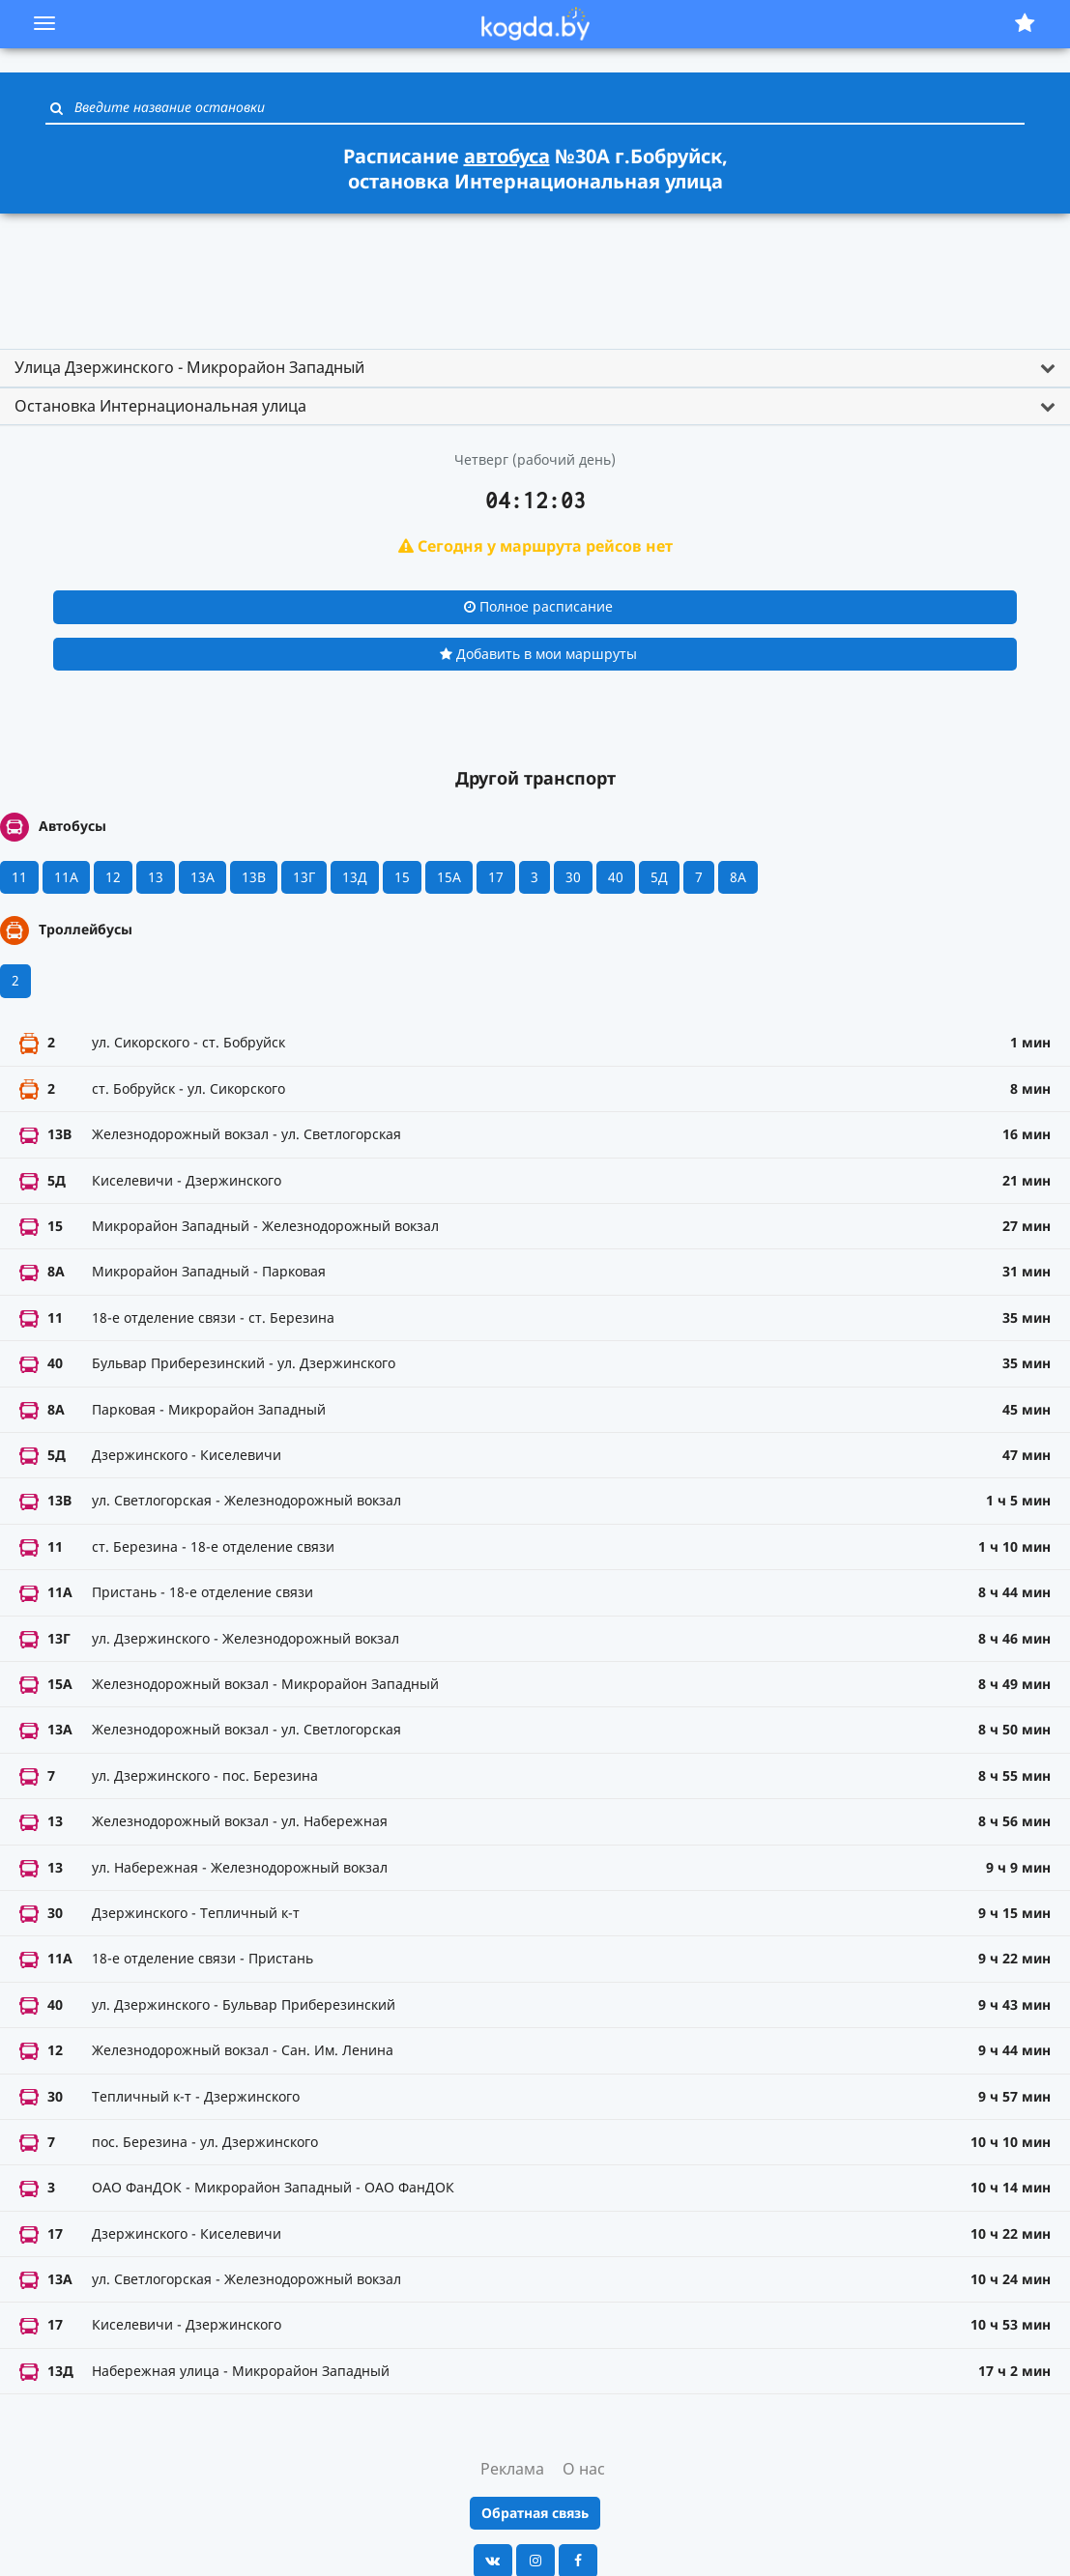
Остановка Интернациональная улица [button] (160, 405)
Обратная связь (535, 2513)
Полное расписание (538, 606)
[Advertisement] (535, 272)
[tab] (535, 368)
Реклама (512, 2468)
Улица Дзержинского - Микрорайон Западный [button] (189, 367)
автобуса (507, 156)
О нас (584, 2468)
